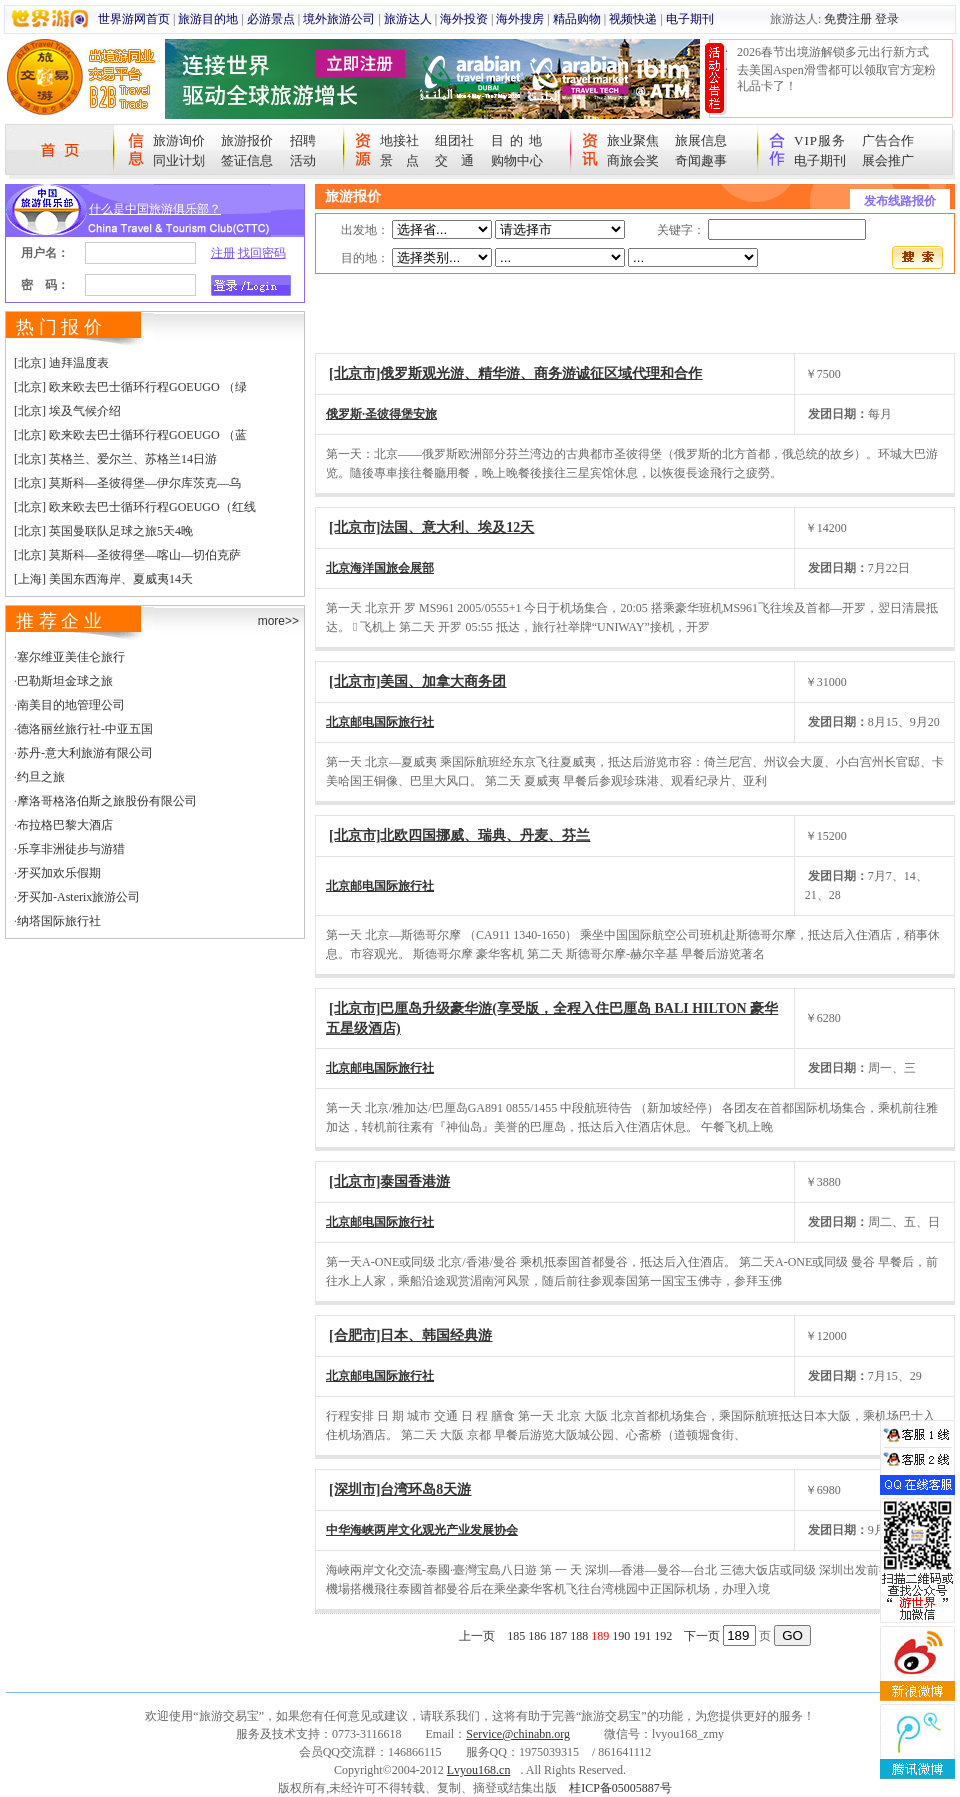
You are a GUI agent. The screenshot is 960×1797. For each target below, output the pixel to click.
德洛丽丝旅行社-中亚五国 (85, 729)
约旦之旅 (41, 777)
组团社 (454, 140)
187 (558, 1636)
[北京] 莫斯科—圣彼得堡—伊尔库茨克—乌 (127, 483)
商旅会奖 (633, 160)
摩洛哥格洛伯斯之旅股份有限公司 (107, 801)
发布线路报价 (900, 201)
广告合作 (888, 140)
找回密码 (262, 253)
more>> (278, 621)
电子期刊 (690, 19)
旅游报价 (247, 140)
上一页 (477, 1636)
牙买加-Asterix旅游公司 (78, 897)
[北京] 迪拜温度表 (61, 363)
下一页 (702, 1636)
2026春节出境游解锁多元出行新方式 (833, 52)
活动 (303, 160)
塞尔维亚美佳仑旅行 (71, 657)
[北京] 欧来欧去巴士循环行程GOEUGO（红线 (135, 507)
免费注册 (848, 19)
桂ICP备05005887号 (620, 1788)
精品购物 (577, 19)
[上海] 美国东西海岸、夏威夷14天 (103, 579)
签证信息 (247, 160)
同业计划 (179, 160)
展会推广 (888, 160)
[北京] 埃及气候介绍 (67, 411)
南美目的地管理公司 (71, 705)
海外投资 (464, 19)
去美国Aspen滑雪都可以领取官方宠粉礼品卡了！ (836, 78)
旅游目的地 (208, 19)
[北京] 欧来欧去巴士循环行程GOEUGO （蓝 (130, 435)
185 (516, 1636)
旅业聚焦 (633, 140)
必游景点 (271, 19)
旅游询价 (179, 140)
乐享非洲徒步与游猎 (71, 849)
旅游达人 (408, 19)
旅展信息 (701, 140)
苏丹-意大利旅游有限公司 (85, 753)
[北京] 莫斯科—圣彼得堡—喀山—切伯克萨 (127, 555)
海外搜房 (520, 19)
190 (621, 1636)
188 (579, 1636)
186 (537, 1636)
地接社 (399, 140)
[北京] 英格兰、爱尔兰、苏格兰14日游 (115, 459)
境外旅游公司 (339, 19)
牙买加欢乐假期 (59, 873)
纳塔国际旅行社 (59, 921)
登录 (887, 19)
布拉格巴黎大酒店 (65, 825)
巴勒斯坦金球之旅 (65, 681)
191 (642, 1636)
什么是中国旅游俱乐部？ (155, 209)
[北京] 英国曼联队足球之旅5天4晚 (103, 531)
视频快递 (633, 19)
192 (663, 1636)
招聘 (303, 140)
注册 (223, 253)
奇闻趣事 (701, 160)
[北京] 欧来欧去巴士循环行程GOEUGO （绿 (130, 387)
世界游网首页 (134, 19)
